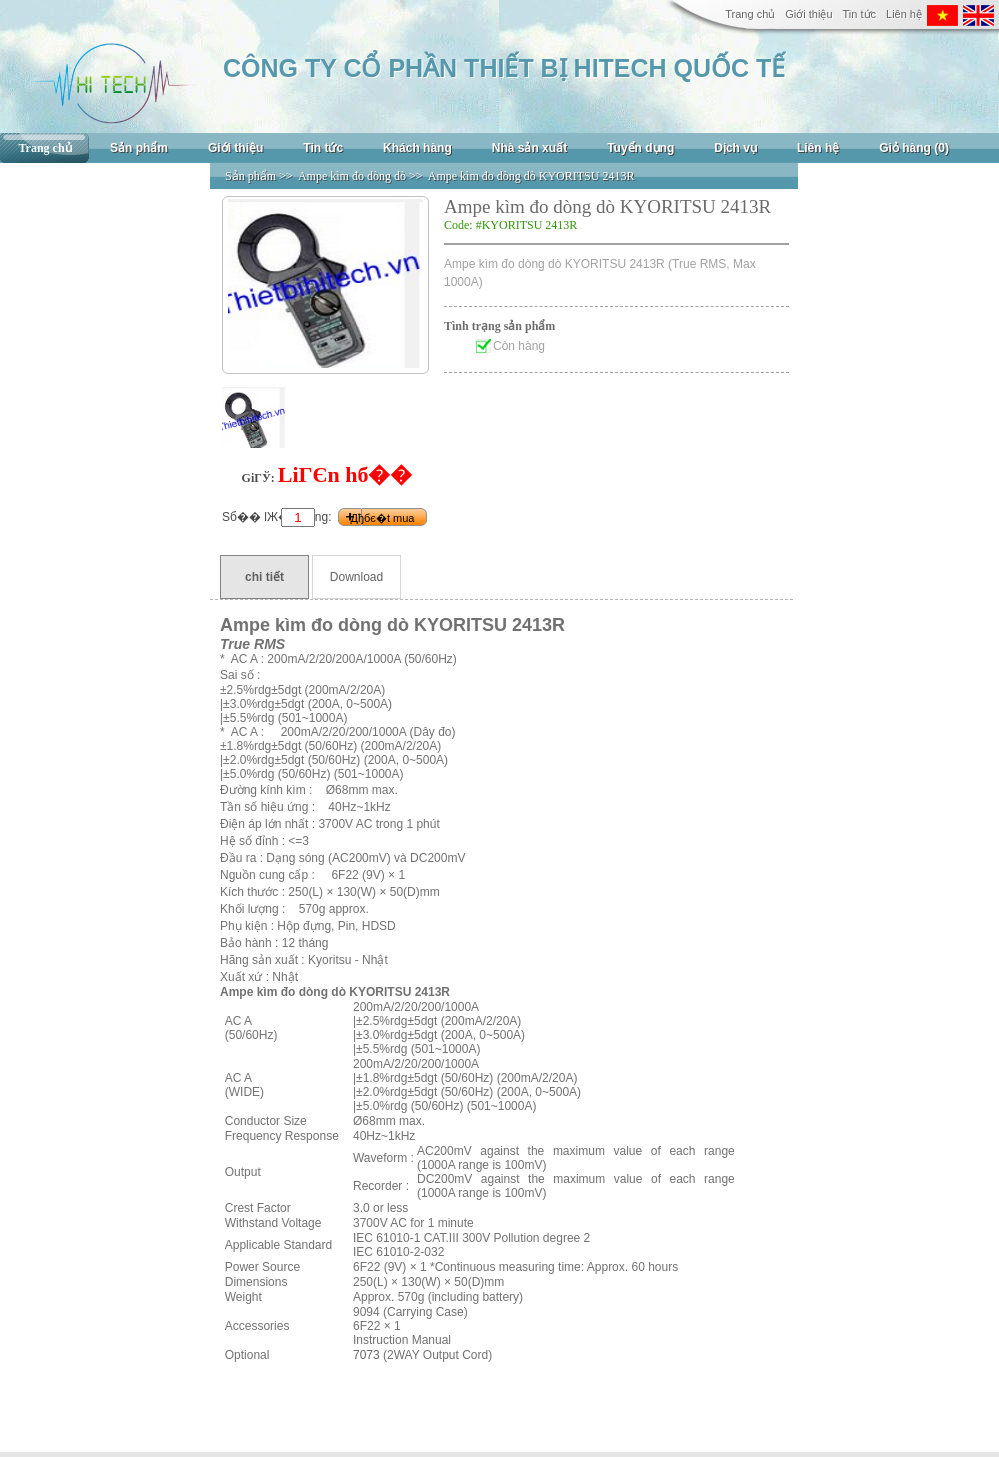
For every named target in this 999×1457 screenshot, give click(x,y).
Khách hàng (417, 148)
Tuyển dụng (640, 148)
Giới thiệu (808, 14)
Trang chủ (750, 14)
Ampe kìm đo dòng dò (352, 176)
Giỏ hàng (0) (914, 148)
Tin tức (860, 14)
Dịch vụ (735, 148)
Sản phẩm (139, 148)
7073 (366, 1355)
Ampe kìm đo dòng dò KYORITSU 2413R (531, 176)
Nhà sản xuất (529, 148)
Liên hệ (904, 14)
